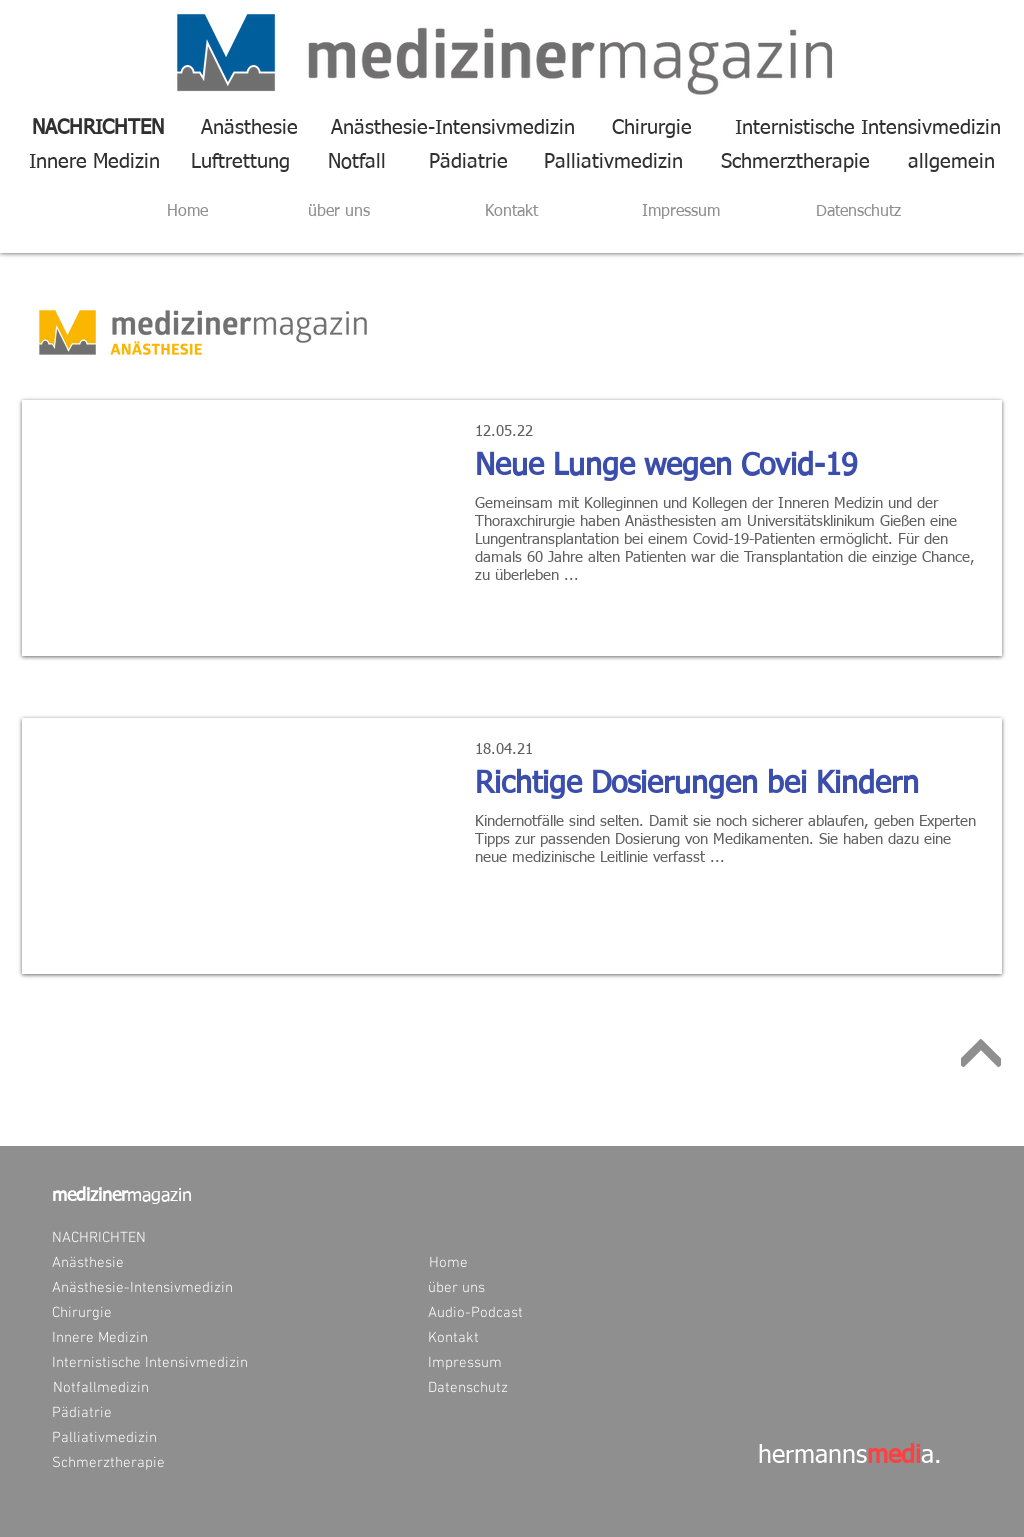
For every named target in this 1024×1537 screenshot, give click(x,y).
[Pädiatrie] (468, 162)
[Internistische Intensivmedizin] (858, 128)
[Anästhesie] (249, 128)
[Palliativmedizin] (613, 162)
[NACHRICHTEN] (97, 128)
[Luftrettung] (240, 162)
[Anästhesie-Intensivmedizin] (452, 128)
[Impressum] (681, 212)
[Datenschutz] (858, 212)
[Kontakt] (511, 212)
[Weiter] (981, 1053)
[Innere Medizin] (94, 162)
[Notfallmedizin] (101, 1388)
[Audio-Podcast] (475, 1313)
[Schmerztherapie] (795, 162)
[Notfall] (357, 162)
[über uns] (338, 212)
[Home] (187, 212)
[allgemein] (951, 162)
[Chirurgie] (652, 128)
